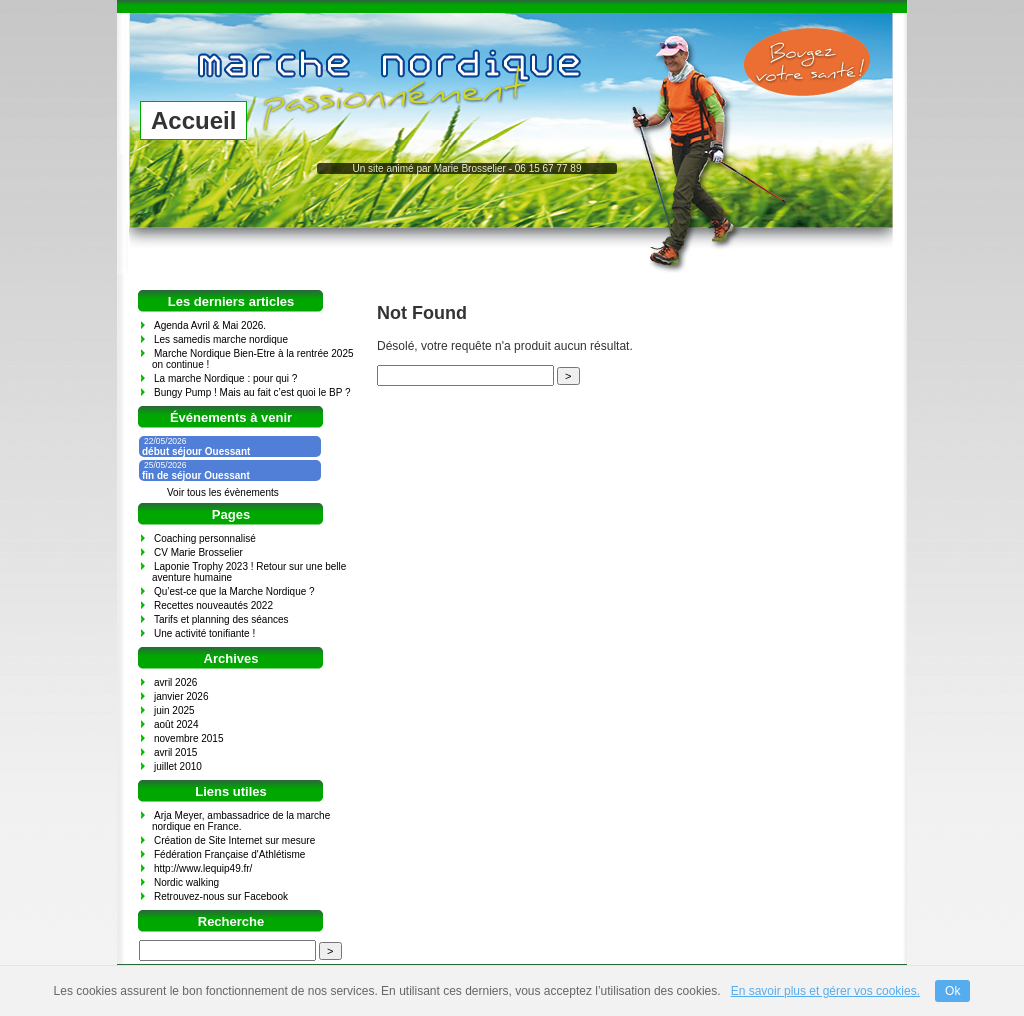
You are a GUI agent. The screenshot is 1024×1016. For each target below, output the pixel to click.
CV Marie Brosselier (198, 552)
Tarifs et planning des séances (221, 619)
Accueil (193, 120)
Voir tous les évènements (223, 492)
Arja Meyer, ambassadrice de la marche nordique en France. (241, 821)
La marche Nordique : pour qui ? (225, 378)
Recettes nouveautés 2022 (213, 605)
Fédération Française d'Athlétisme (229, 854)
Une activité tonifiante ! (204, 633)
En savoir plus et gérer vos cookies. (825, 991)
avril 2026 (175, 682)
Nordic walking (186, 882)
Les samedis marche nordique (221, 339)
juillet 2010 (178, 766)
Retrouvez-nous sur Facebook (221, 896)
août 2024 (176, 724)
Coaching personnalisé (205, 538)
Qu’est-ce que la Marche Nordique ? (234, 591)
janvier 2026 (181, 696)
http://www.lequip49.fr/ (203, 868)
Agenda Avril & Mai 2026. (210, 325)
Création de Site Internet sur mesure (234, 840)
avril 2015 (175, 752)
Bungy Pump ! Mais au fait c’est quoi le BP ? (252, 392)
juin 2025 (174, 710)
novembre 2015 (189, 738)
